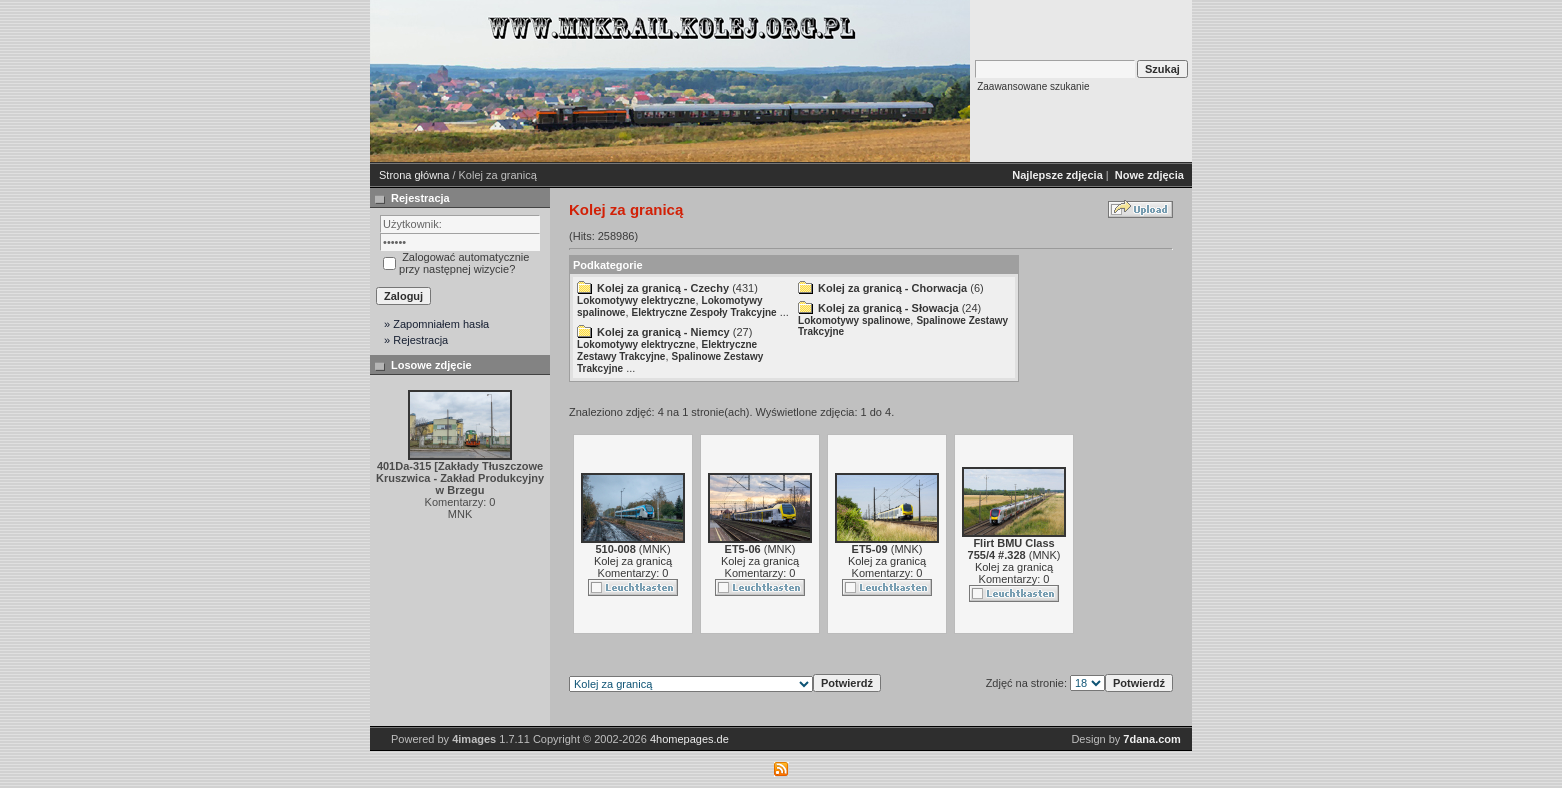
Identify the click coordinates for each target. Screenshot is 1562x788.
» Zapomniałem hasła (436, 324)
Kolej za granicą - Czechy (663, 288)
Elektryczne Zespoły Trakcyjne (704, 312)
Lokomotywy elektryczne (636, 300)
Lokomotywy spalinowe (854, 320)
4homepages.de (689, 739)
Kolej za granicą (633, 561)
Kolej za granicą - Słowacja (888, 308)
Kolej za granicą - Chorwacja (892, 288)
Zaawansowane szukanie (1033, 86)
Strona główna (414, 175)
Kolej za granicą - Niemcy (663, 332)
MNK (655, 549)
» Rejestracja (416, 340)
